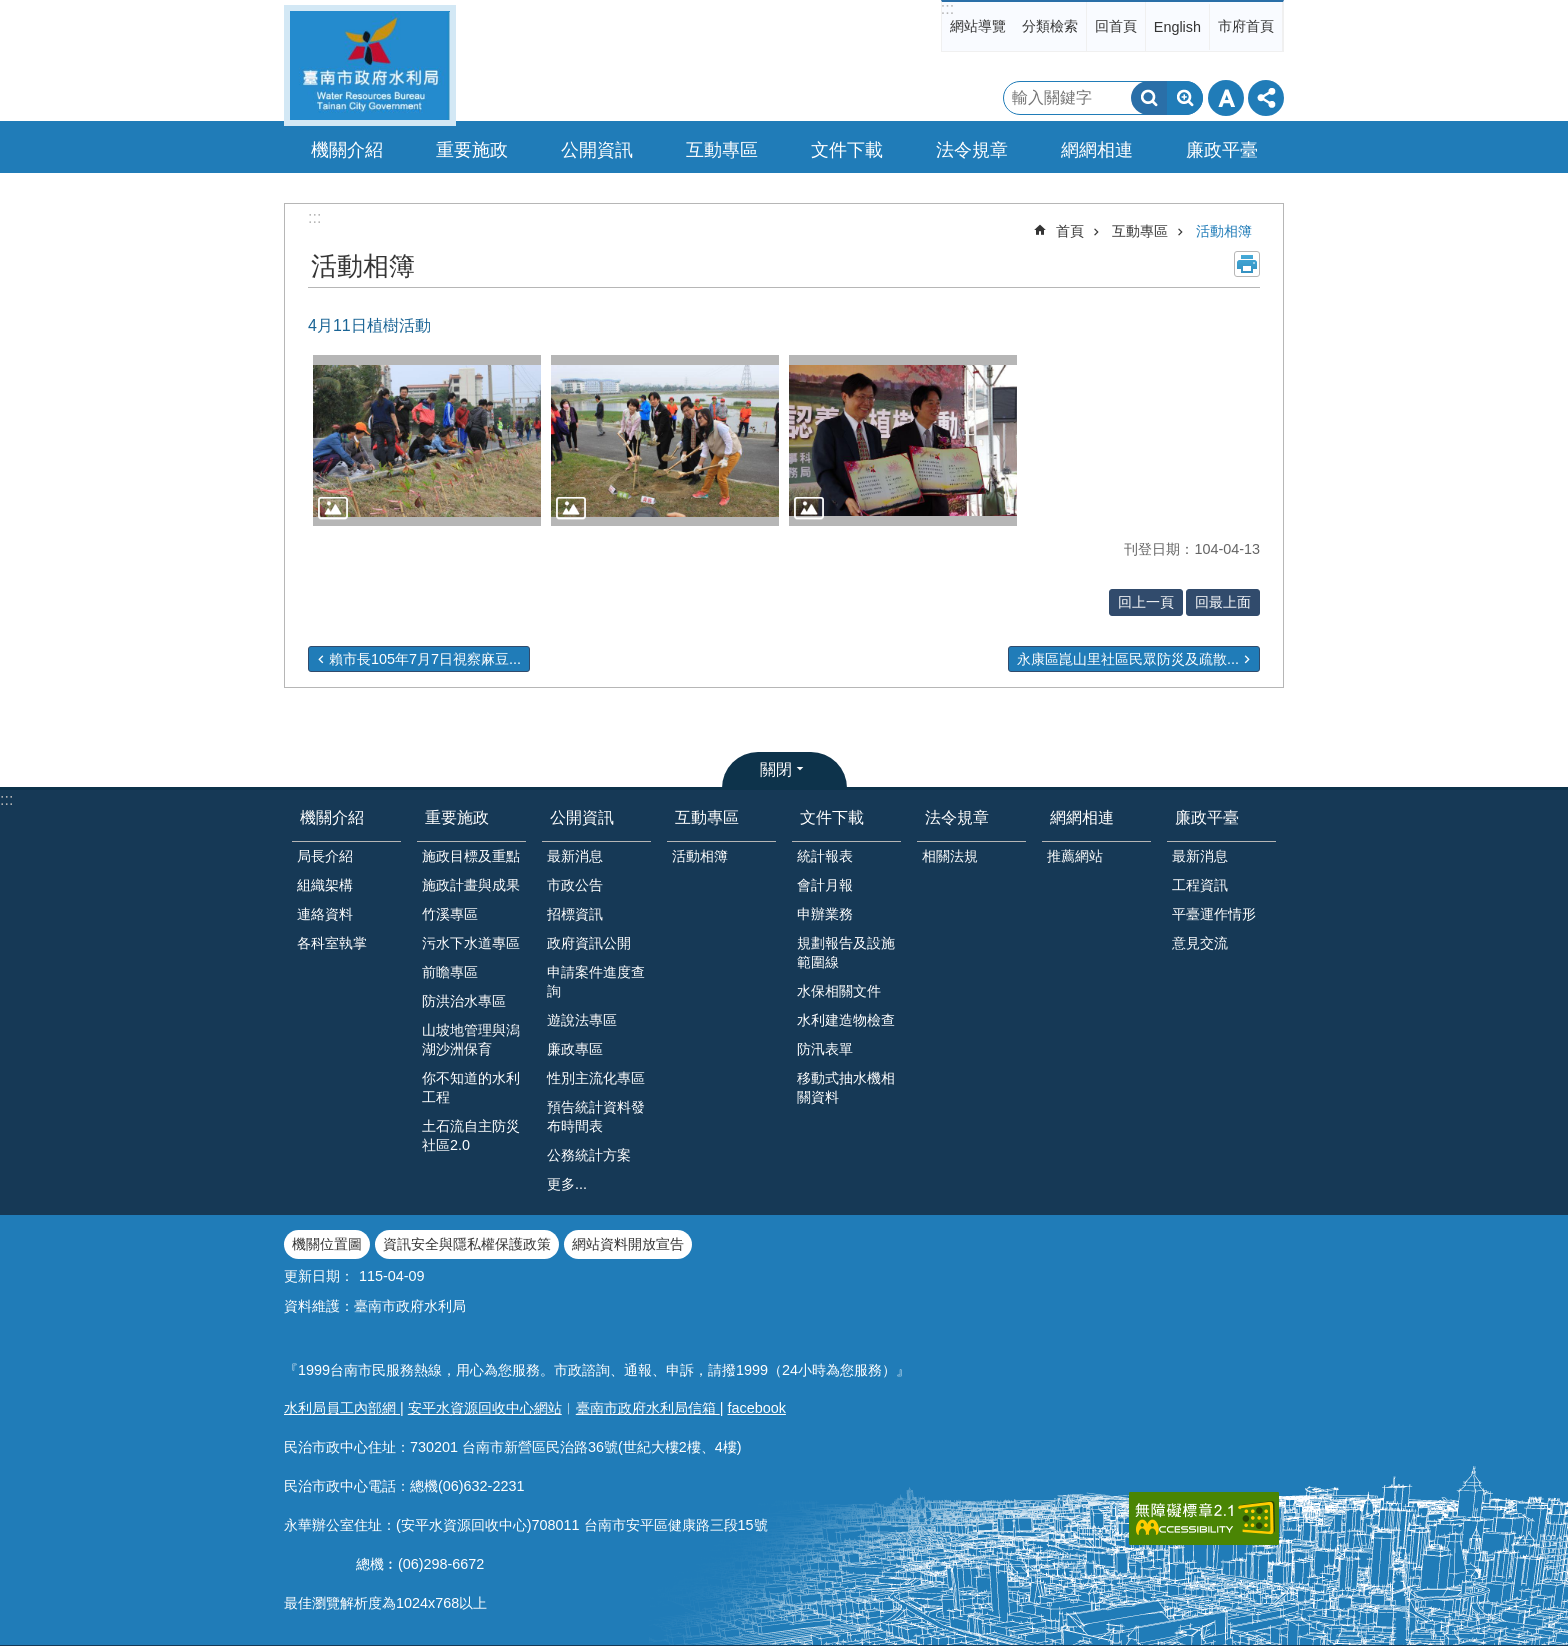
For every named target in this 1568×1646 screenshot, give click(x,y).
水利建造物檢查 (846, 1020)
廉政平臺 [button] (1222, 150)
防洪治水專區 (464, 1001)
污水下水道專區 (471, 943)
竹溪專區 (450, 914)
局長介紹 (325, 856)
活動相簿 (1224, 231)
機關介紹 (332, 817)
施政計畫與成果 (471, 885)
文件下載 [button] (847, 150)
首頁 (1070, 231)
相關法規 (950, 856)
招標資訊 (575, 914)
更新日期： (319, 1276)
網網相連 (1082, 817)
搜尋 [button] (1149, 98)
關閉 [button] (776, 769)
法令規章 (957, 817)
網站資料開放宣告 (628, 1244)
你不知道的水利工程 (471, 1087)
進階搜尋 (1185, 98)
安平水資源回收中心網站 (485, 1408)
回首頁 (1116, 26)
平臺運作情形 (1214, 914)
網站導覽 (978, 26)
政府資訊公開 (589, 943)
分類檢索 (1050, 26)
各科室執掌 (332, 943)
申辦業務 (825, 914)
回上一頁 (1146, 602)
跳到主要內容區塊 (10, 10)
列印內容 (1247, 264)
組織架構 (325, 885)
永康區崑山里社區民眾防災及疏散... (1128, 659)
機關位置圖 (327, 1244)
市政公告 (575, 885)
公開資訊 (582, 817)
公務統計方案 (589, 1155)
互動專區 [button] (722, 150)
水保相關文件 (839, 991)
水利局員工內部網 (342, 1408)
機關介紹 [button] (347, 150)
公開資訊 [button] (597, 150)
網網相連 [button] (1097, 150)
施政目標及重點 (471, 856)
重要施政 (457, 817)
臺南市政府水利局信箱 (648, 1408)
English (1177, 27)
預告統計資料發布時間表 (596, 1116)
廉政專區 (575, 1049)
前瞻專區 (450, 972)
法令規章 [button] (972, 150)
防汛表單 (825, 1049)
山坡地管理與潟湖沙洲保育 (471, 1039)
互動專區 (1140, 231)
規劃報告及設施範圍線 (846, 952)
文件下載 (832, 817)
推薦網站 (1075, 856)
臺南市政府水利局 (370, 65)
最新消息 (575, 856)
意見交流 (1200, 943)
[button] (427, 440)
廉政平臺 (1207, 817)
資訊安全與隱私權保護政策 (467, 1244)
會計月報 (825, 885)
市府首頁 (1246, 26)
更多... (567, 1184)
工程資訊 (1200, 885)
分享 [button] (1266, 98)
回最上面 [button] (1223, 602)
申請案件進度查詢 (596, 981)
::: (947, 8)
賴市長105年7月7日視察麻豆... (425, 659)
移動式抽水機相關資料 (846, 1087)
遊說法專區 (582, 1020)
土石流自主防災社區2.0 (471, 1135)
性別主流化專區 (596, 1078)
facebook (757, 1408)
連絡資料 (325, 914)
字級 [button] (1226, 98)
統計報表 (825, 856)
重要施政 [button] (472, 150)
